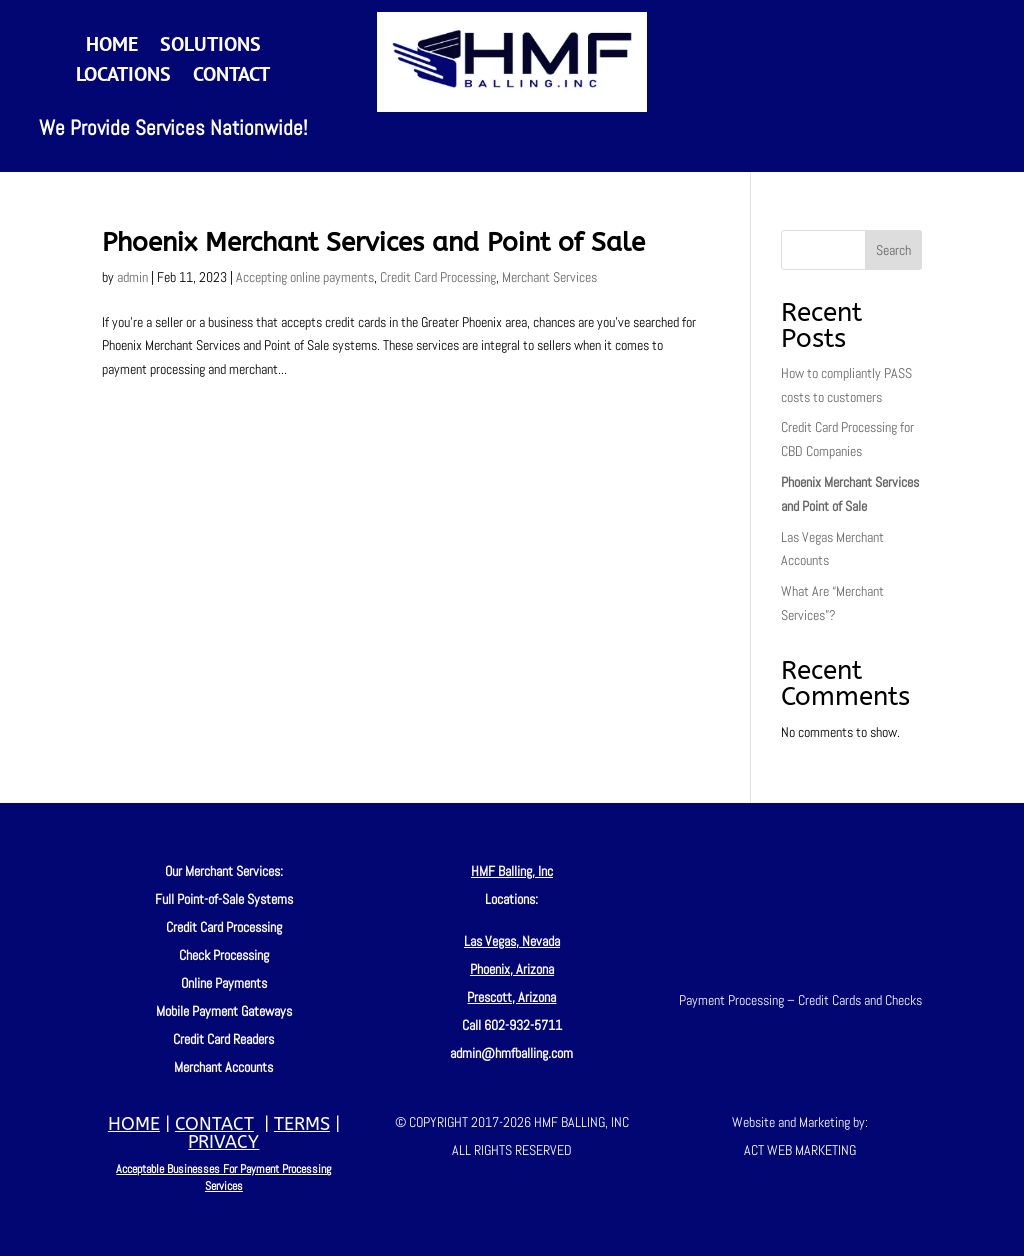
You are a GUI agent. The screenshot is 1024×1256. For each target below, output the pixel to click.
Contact (231, 77)
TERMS (302, 1124)
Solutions (210, 47)
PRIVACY (223, 1142)
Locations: (511, 899)
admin (132, 277)
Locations (123, 77)
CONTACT (214, 1124)
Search (893, 250)
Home (112, 47)
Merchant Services (549, 277)
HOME (134, 1124)
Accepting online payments (305, 277)
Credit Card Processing (438, 277)
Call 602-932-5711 (512, 1025)
